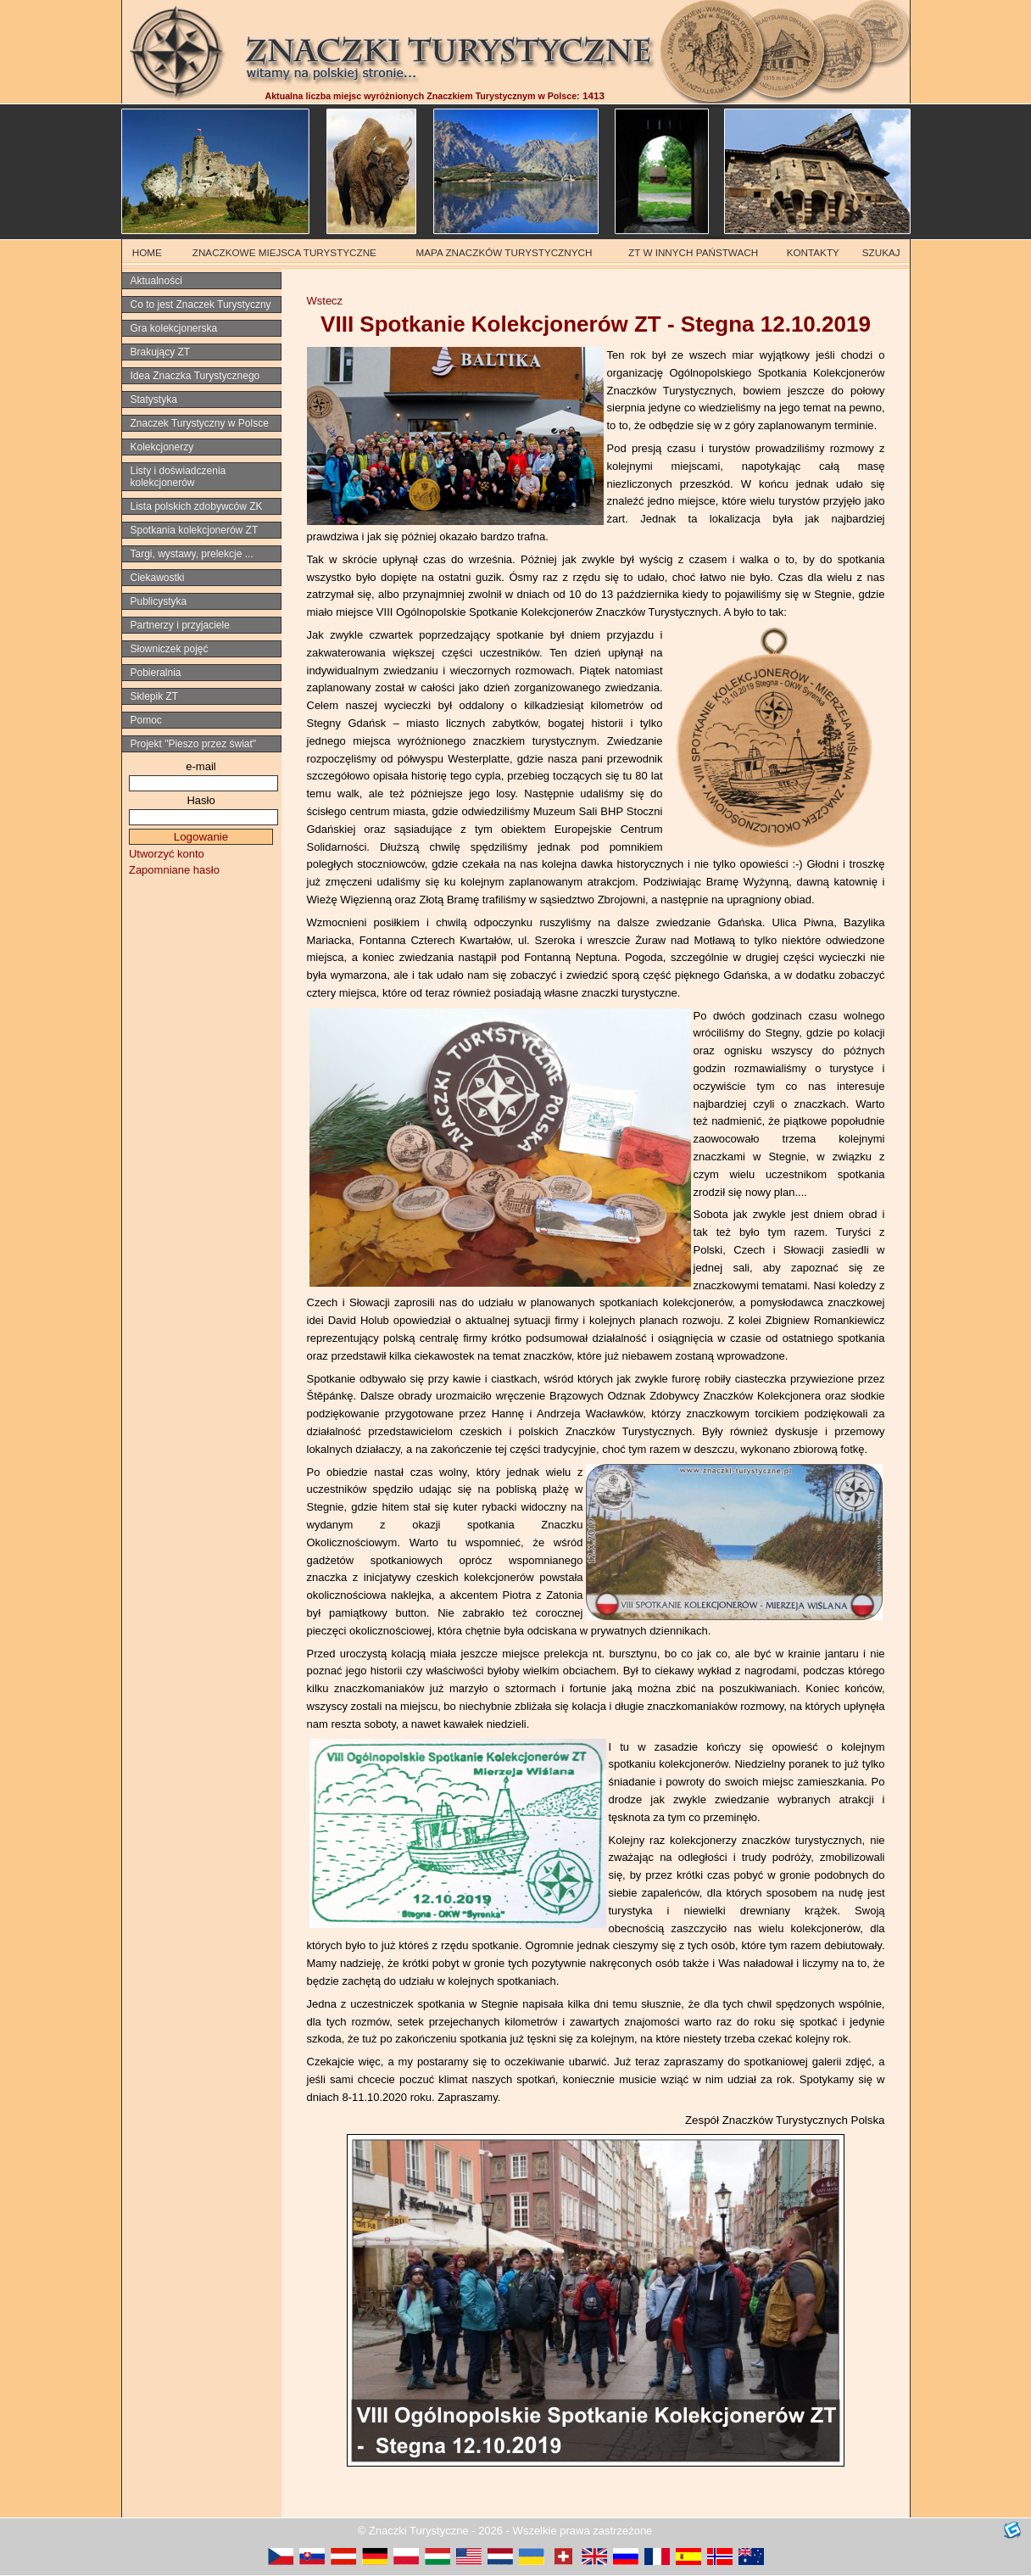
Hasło (201, 800)
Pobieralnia (156, 673)
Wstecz (325, 300)
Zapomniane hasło (174, 869)
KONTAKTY (813, 252)
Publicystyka (159, 601)
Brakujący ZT (161, 352)
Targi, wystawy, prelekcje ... (192, 554)
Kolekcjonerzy (162, 447)
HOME (147, 252)
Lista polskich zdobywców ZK (197, 506)
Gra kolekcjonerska (174, 328)
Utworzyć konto (166, 853)
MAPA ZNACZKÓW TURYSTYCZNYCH (504, 252)
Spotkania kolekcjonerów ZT (195, 530)
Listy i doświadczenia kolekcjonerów (178, 477)
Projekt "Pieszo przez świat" (194, 744)
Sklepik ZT (155, 696)
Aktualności (156, 281)
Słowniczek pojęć (170, 649)
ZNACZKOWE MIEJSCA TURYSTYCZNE (284, 252)
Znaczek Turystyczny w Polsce (200, 423)
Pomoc (146, 720)
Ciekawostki (158, 578)
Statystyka (154, 399)
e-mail (200, 766)
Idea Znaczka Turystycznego (195, 376)
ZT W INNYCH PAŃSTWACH (693, 252)
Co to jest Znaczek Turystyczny (201, 304)
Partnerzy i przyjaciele (180, 625)
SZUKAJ (881, 252)
